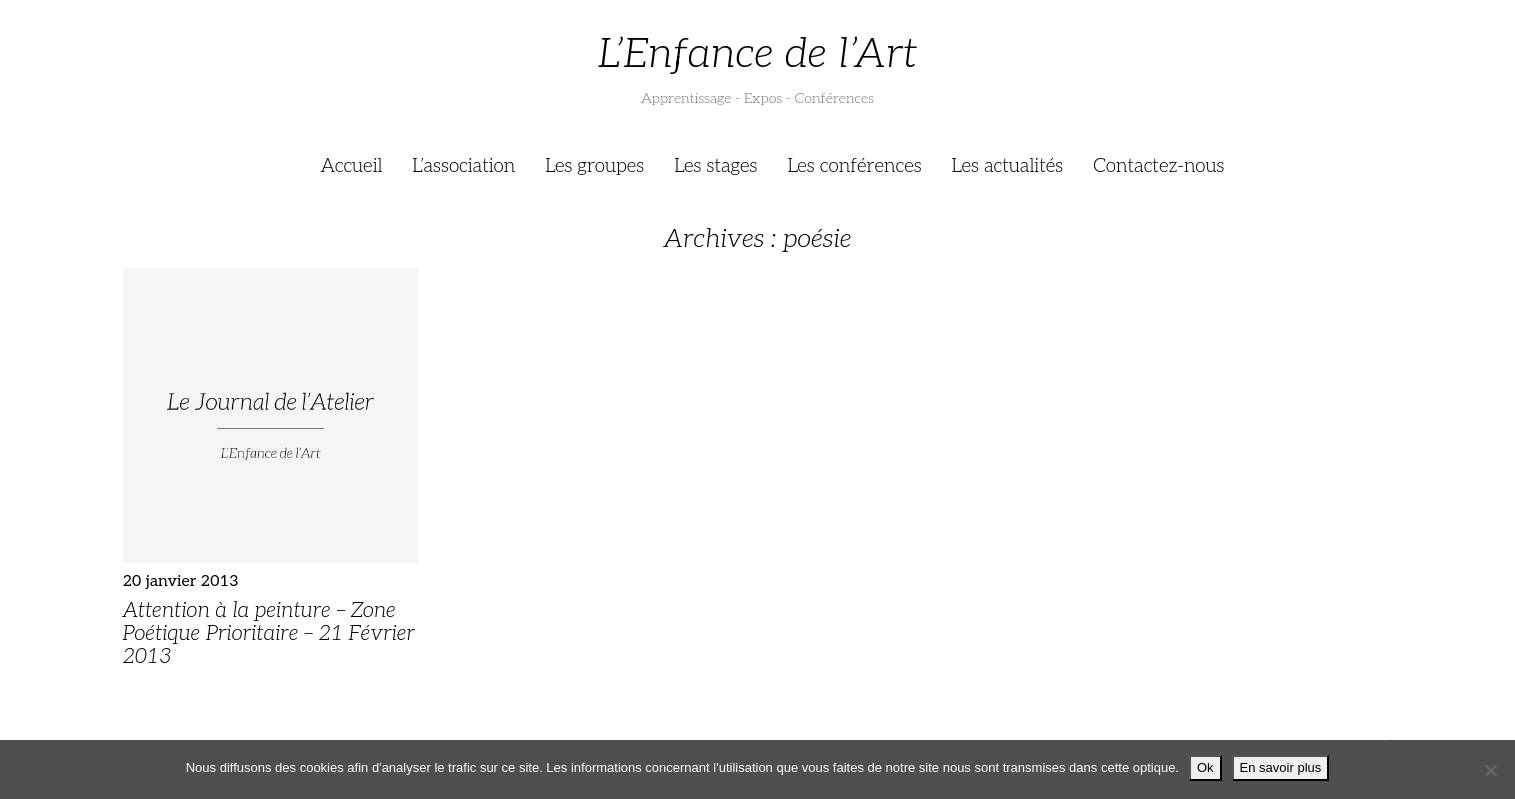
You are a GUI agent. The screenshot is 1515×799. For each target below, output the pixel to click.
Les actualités (1008, 166)
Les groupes (594, 166)
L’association (463, 166)
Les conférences (854, 166)
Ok (1205, 767)
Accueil (352, 166)
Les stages (715, 166)
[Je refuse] (1490, 770)
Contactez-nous (1158, 166)
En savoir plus (1281, 767)
